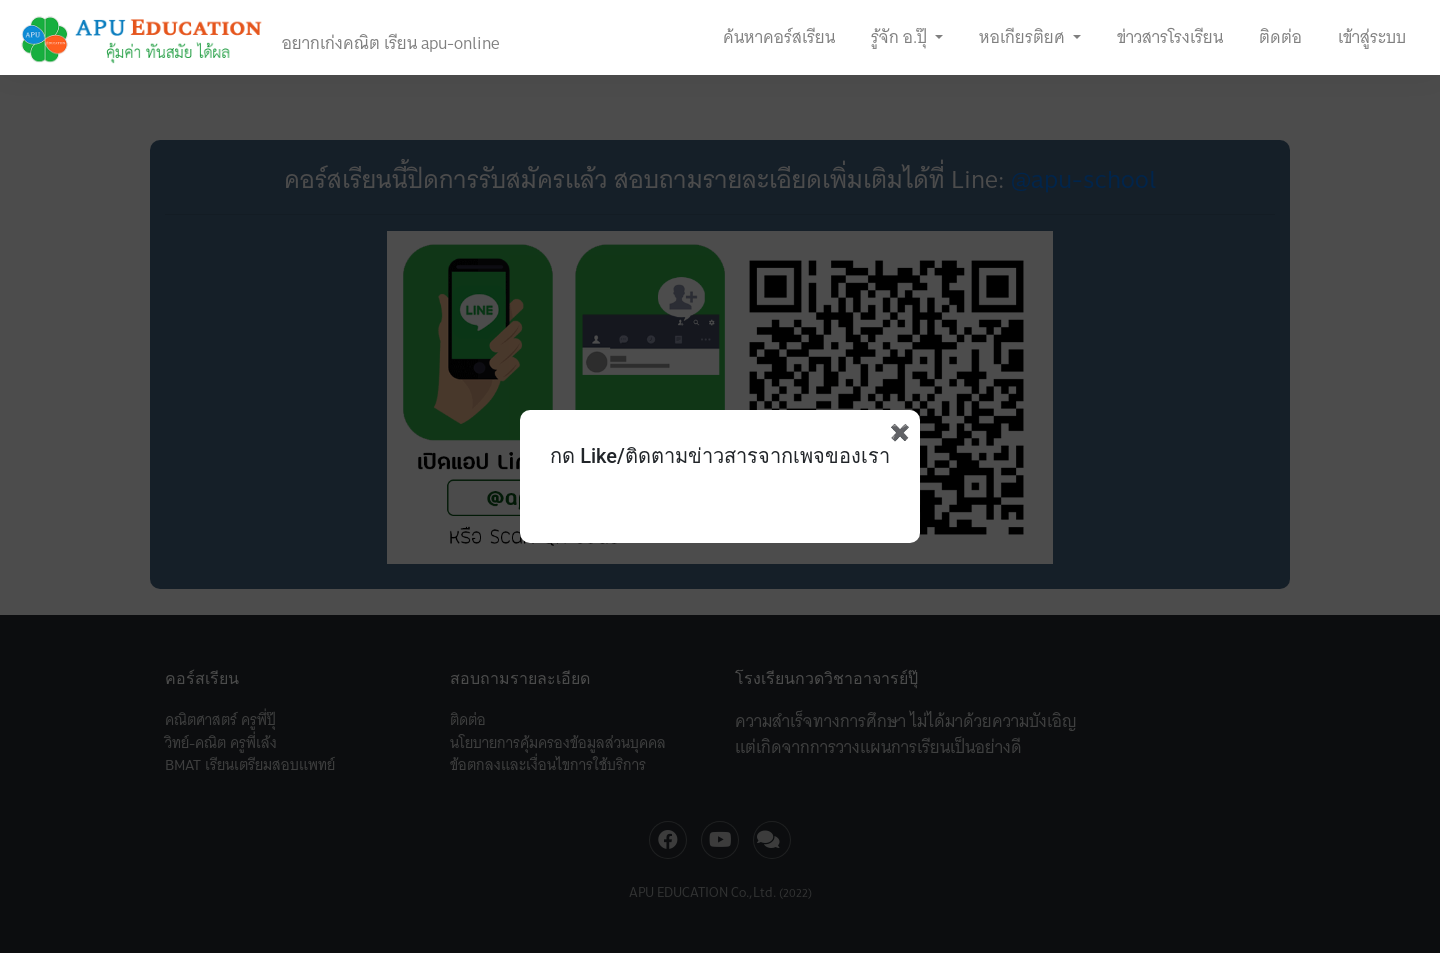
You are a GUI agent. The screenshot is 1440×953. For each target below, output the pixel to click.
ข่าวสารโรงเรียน (1170, 37)
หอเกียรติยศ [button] (1024, 37)
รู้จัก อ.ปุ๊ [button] (901, 37)
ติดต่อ (1280, 37)
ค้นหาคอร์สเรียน (779, 37)
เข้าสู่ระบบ (1372, 37)
